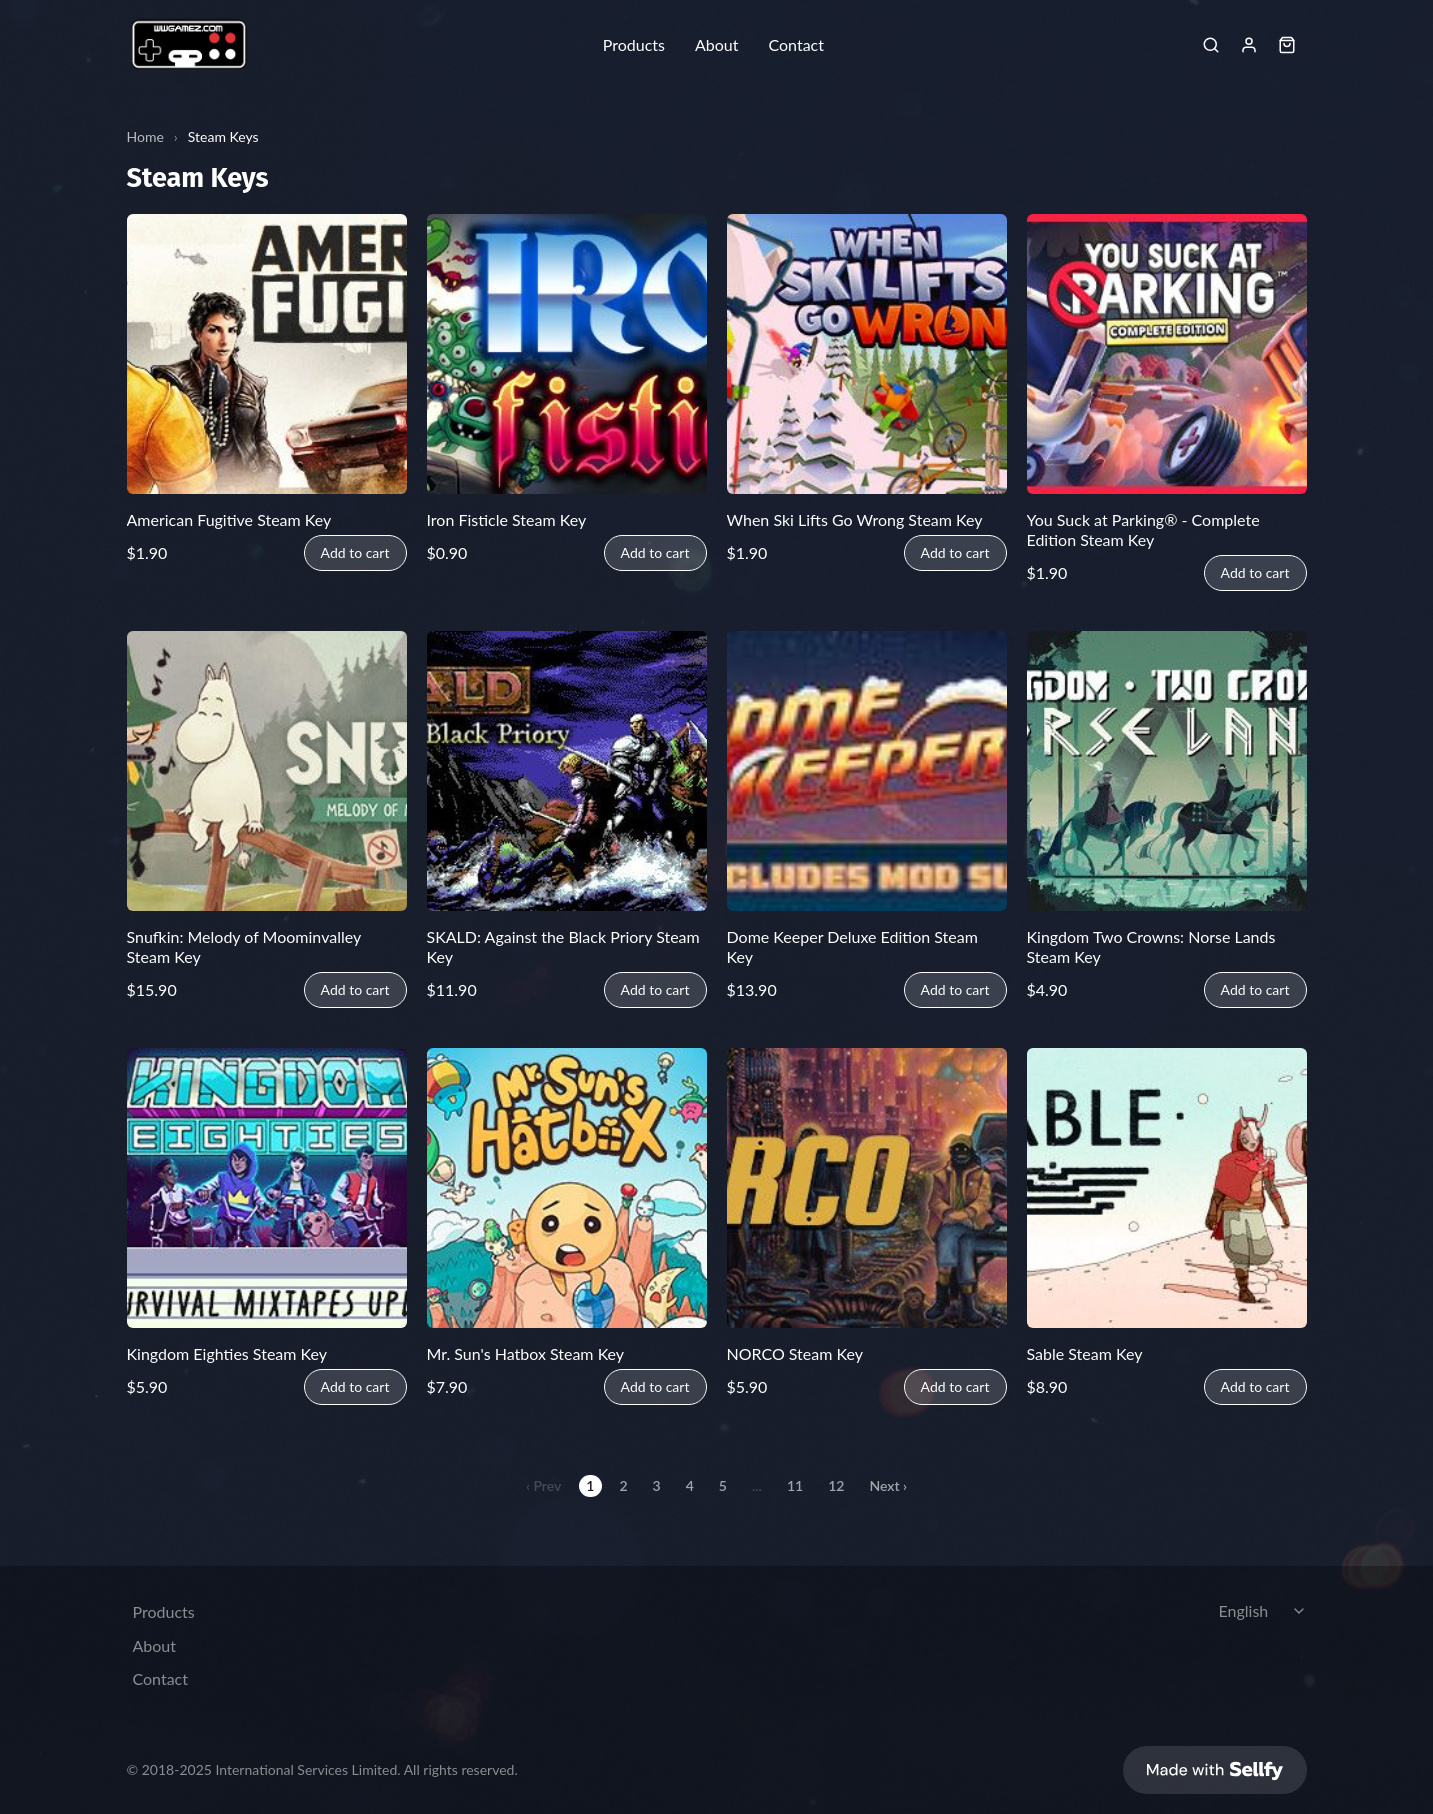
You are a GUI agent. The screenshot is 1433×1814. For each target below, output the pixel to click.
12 (836, 1485)
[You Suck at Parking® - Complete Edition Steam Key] (1167, 354)
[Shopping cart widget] (1287, 45)
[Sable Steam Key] (1167, 1188)
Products (634, 45)
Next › (888, 1485)
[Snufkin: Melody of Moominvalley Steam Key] (267, 771)
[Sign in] (1249, 45)
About (717, 45)
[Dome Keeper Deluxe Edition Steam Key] (867, 771)
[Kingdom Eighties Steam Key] (267, 1188)
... (757, 1485)
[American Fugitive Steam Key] (267, 354)
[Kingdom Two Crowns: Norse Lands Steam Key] (1167, 771)
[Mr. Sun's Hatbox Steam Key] (567, 1188)
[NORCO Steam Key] (867, 1188)
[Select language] (1265, 1601)
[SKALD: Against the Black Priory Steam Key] (567, 771)
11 (795, 1485)
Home (145, 136)
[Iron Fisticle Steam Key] (567, 354)
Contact (795, 45)
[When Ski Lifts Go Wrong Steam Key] (867, 354)
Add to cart (355, 553)
